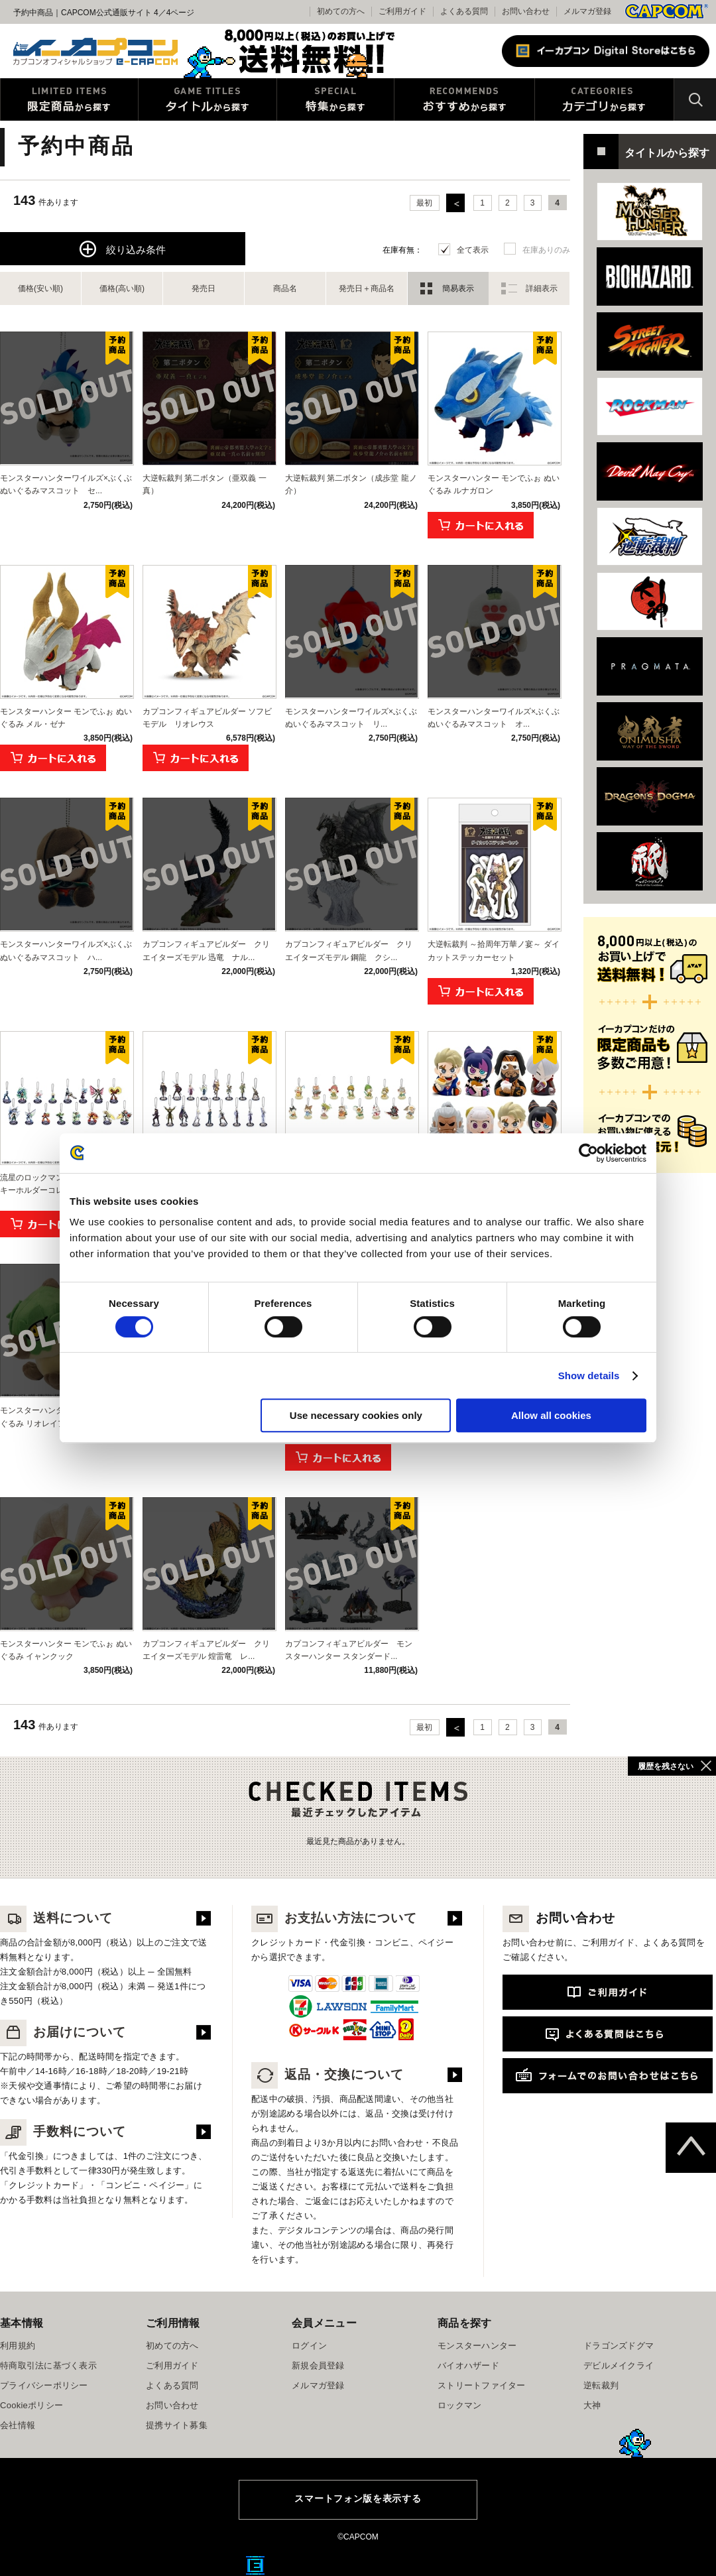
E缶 (255, 2565)
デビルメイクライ (618, 2365)
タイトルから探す (207, 99)
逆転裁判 (601, 2385)
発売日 (203, 288)
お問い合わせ (526, 11)
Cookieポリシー (31, 2405)
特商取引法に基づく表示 (48, 2365)
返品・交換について (327, 2074)
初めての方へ (172, 2346)
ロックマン (459, 2405)
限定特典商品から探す (69, 99)
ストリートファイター (482, 2385)
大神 (592, 2405)
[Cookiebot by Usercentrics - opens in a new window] (588, 1153)
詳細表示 (542, 288)
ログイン (309, 2346)
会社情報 (17, 2425)
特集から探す (335, 99)
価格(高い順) (122, 288)
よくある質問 (464, 11)
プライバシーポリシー (44, 2385)
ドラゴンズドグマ (618, 2346)
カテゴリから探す (604, 99)
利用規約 (17, 2346)
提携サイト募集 (177, 2425)
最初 (424, 203)
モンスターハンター (477, 2346)
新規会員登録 (318, 2365)
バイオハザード (468, 2365)
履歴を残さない (665, 1766)
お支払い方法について (334, 1918)
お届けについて (63, 2032)
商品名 (285, 288)
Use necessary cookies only (356, 1415)
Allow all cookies (551, 1415)
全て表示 (473, 250)
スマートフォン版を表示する (357, 2498)
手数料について (63, 2131)
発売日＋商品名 (366, 288)
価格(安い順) (40, 288)
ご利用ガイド (172, 2365)
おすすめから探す (464, 99)
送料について (56, 1918)
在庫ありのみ (546, 250)
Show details (589, 1375)
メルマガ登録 (587, 11)
